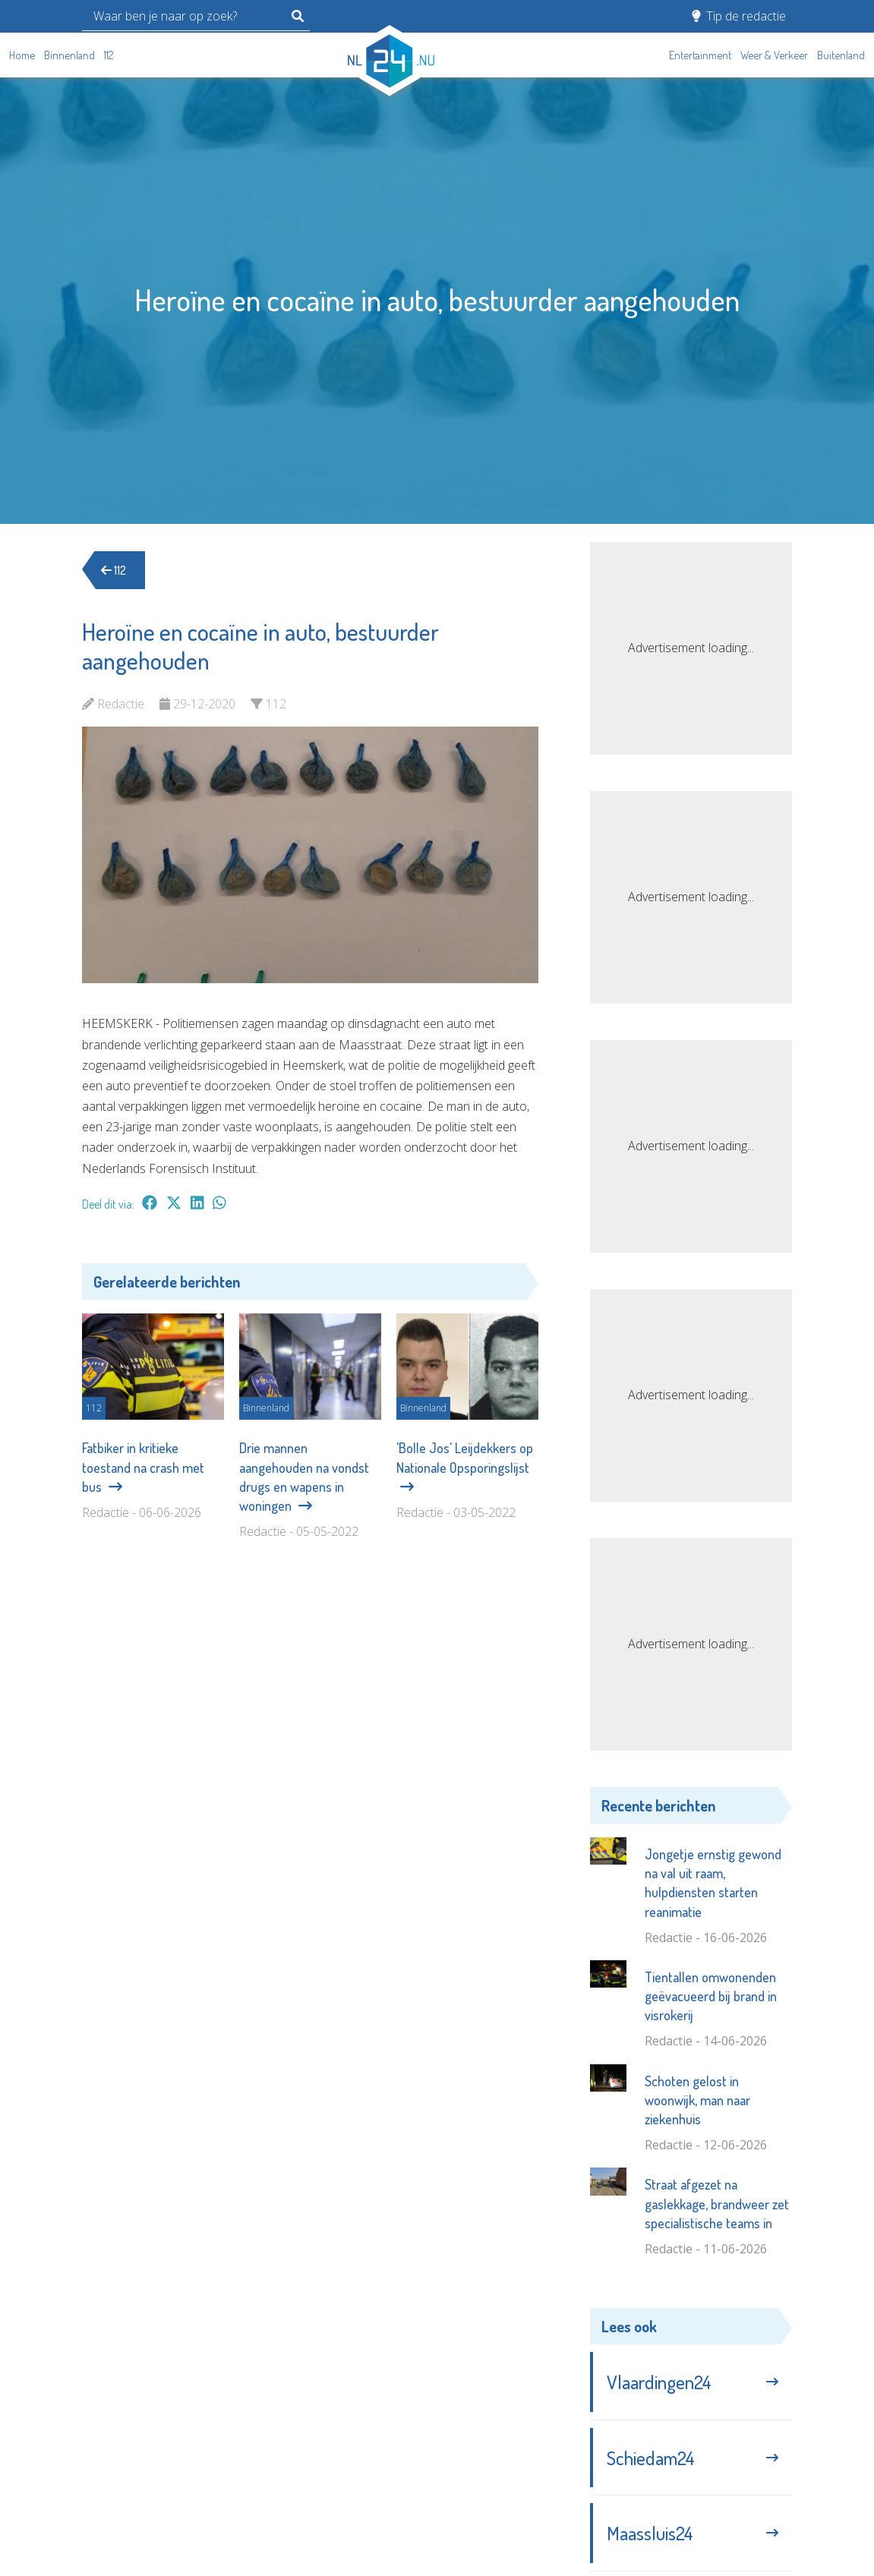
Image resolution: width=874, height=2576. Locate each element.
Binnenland (69, 55)
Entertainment (700, 55)
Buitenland (841, 55)
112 (108, 55)
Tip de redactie (739, 16)
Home (22, 55)
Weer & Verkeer (774, 55)
